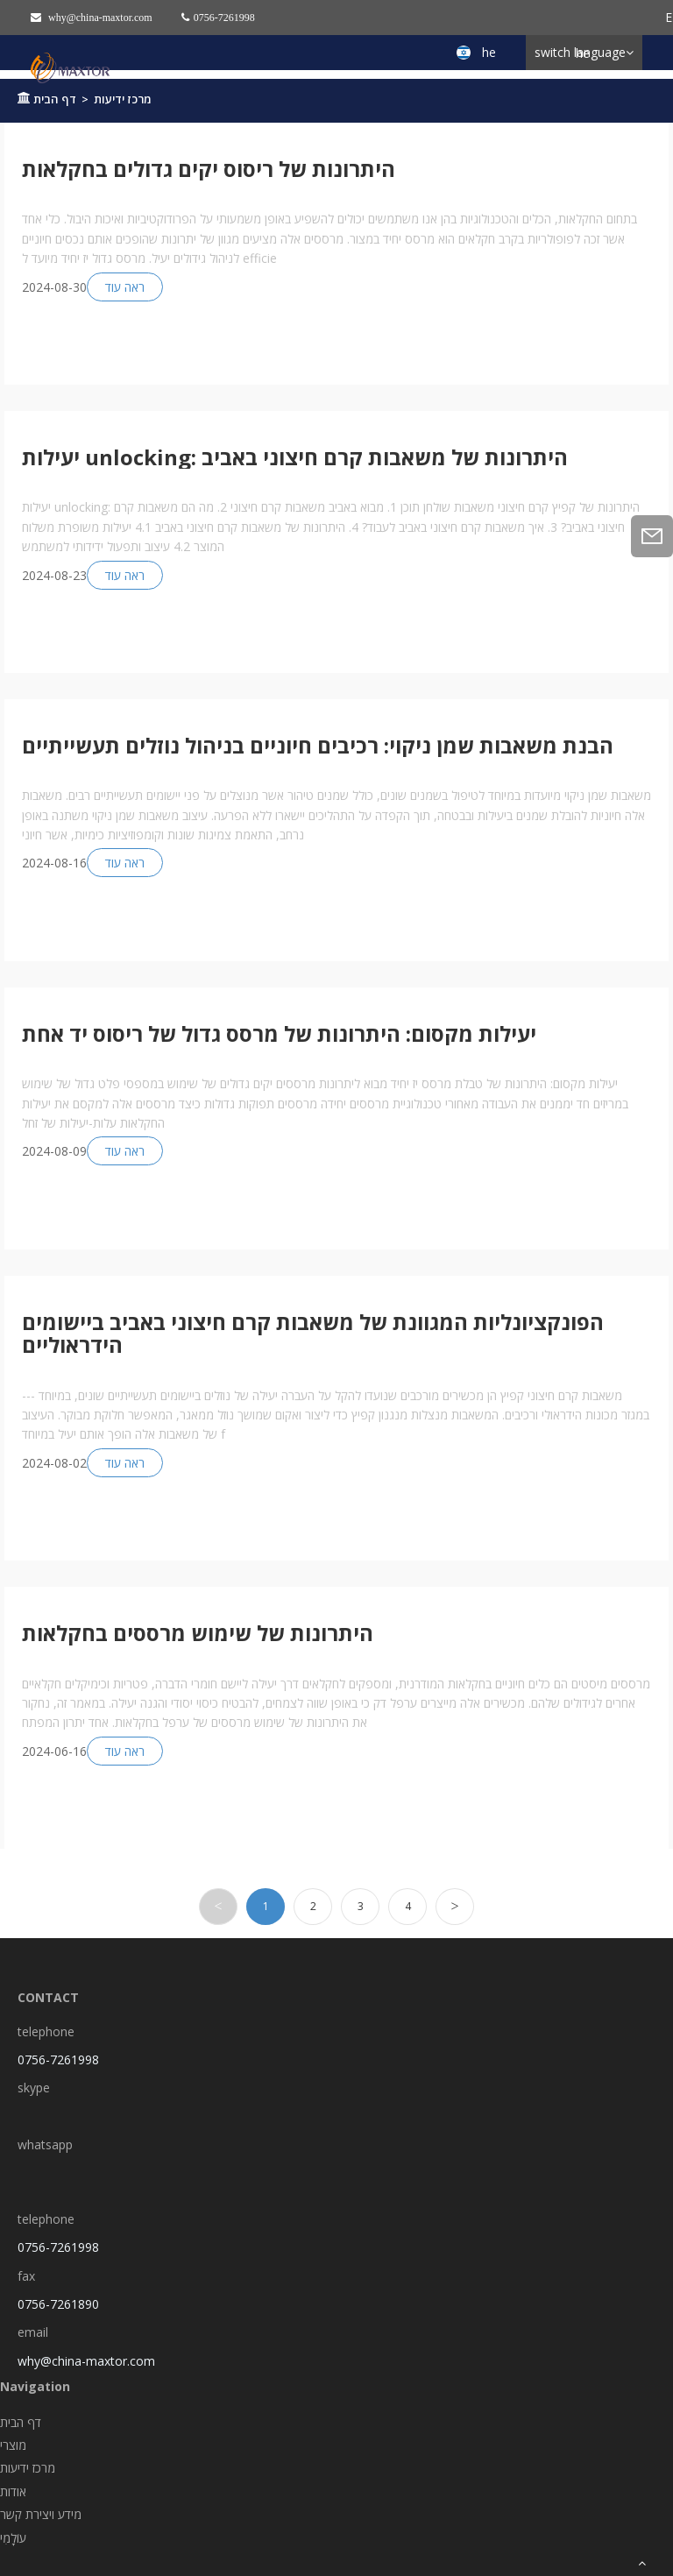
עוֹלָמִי (13, 2538)
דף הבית (54, 99)
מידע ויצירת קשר (40, 2514)
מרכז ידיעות (123, 99)
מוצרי (13, 2445)
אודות (13, 2491)
